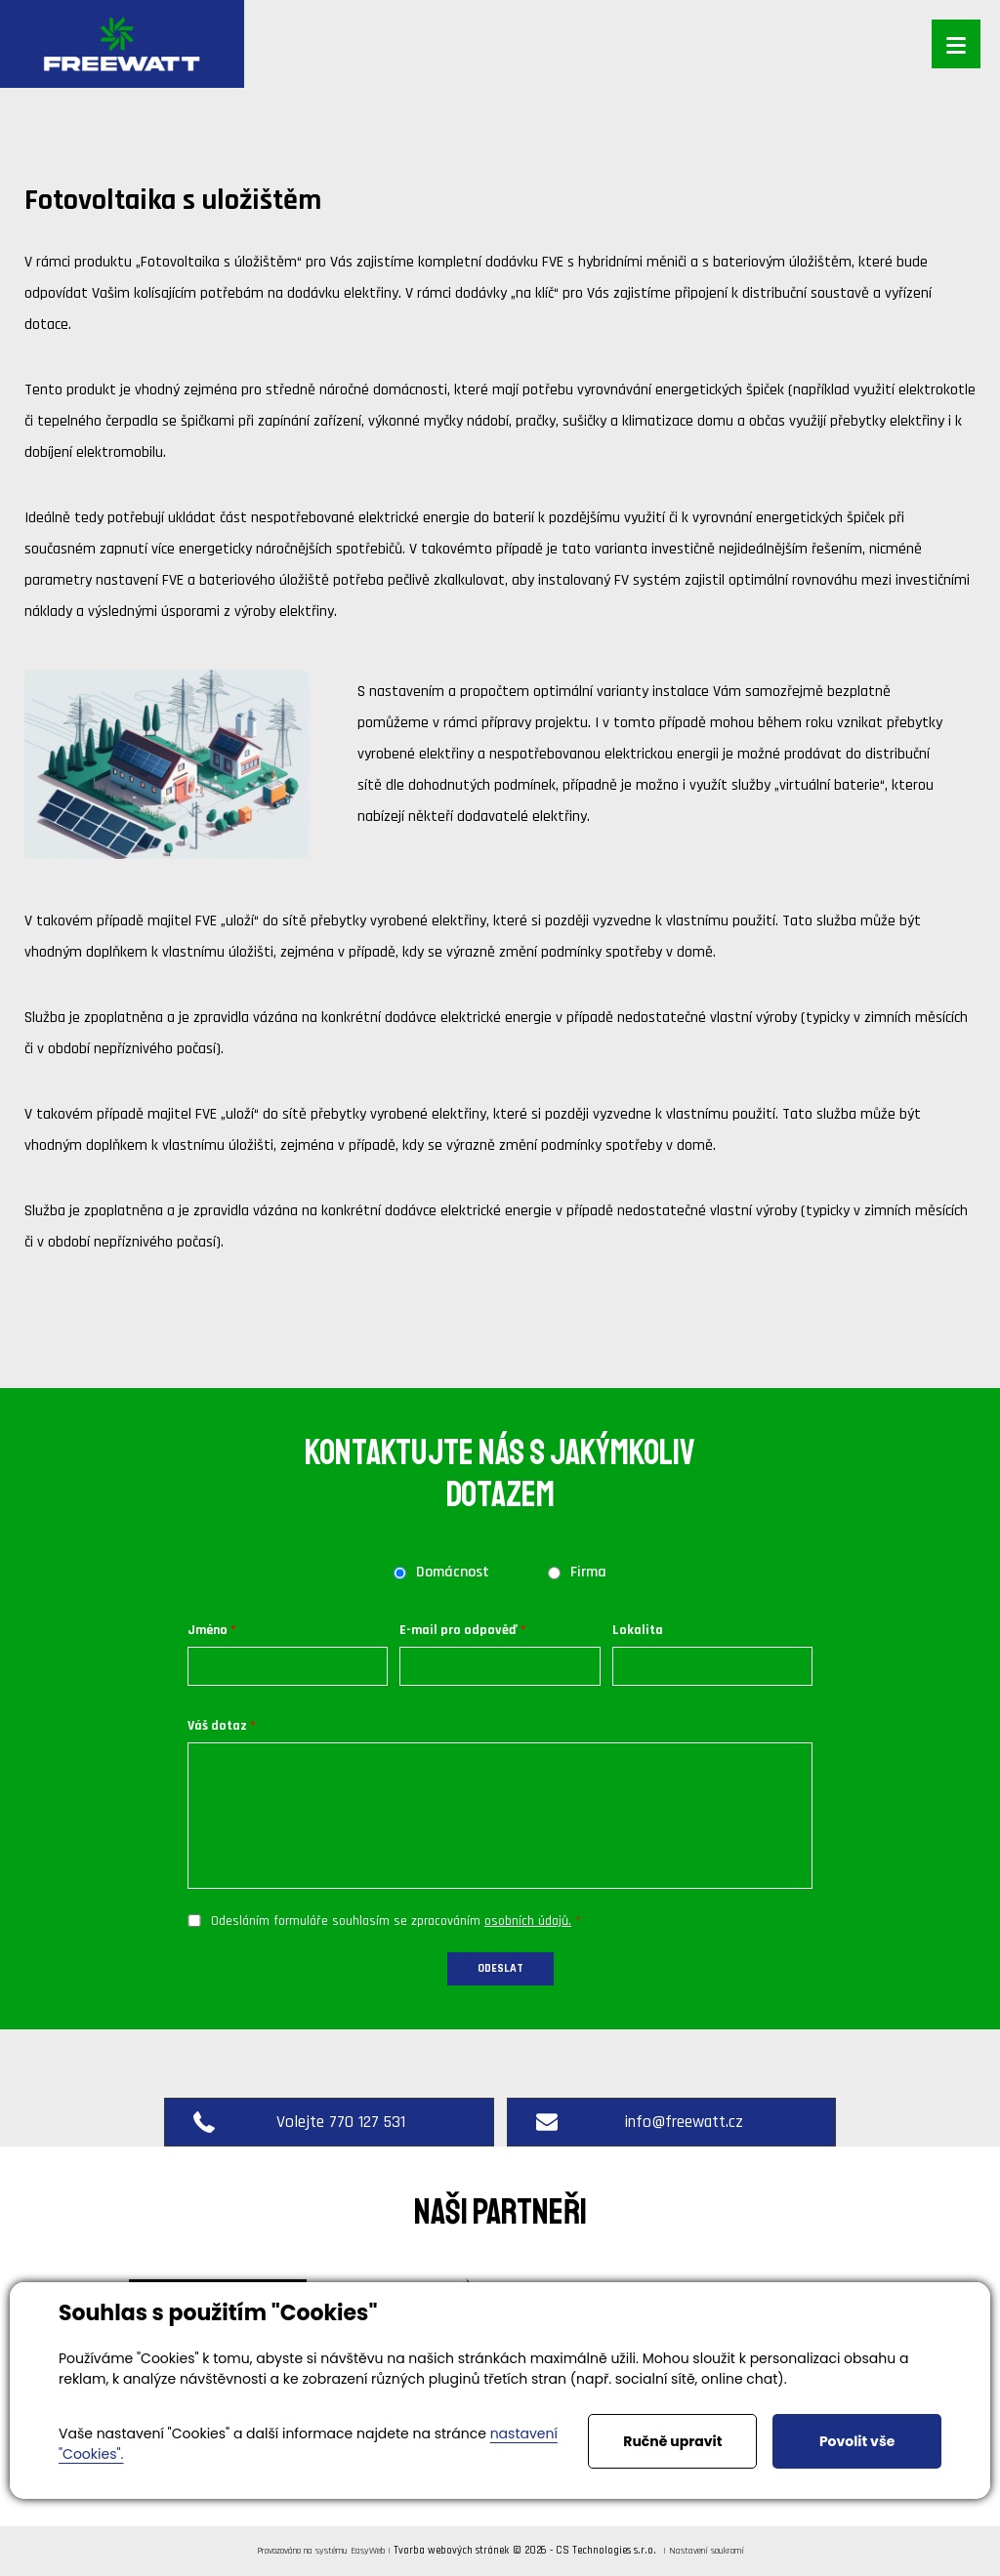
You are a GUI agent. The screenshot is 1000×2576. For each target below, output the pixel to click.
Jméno (208, 1630)
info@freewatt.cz (641, 2121)
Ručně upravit (672, 2441)
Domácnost (452, 1572)
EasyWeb (368, 2550)
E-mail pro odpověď (458, 1630)
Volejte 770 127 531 (298, 2121)
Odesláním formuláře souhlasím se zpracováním (391, 1921)
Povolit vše (857, 2441)
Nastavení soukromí (706, 2550)
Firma (588, 1572)
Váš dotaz (217, 1726)
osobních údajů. (527, 1921)
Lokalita (637, 1630)
